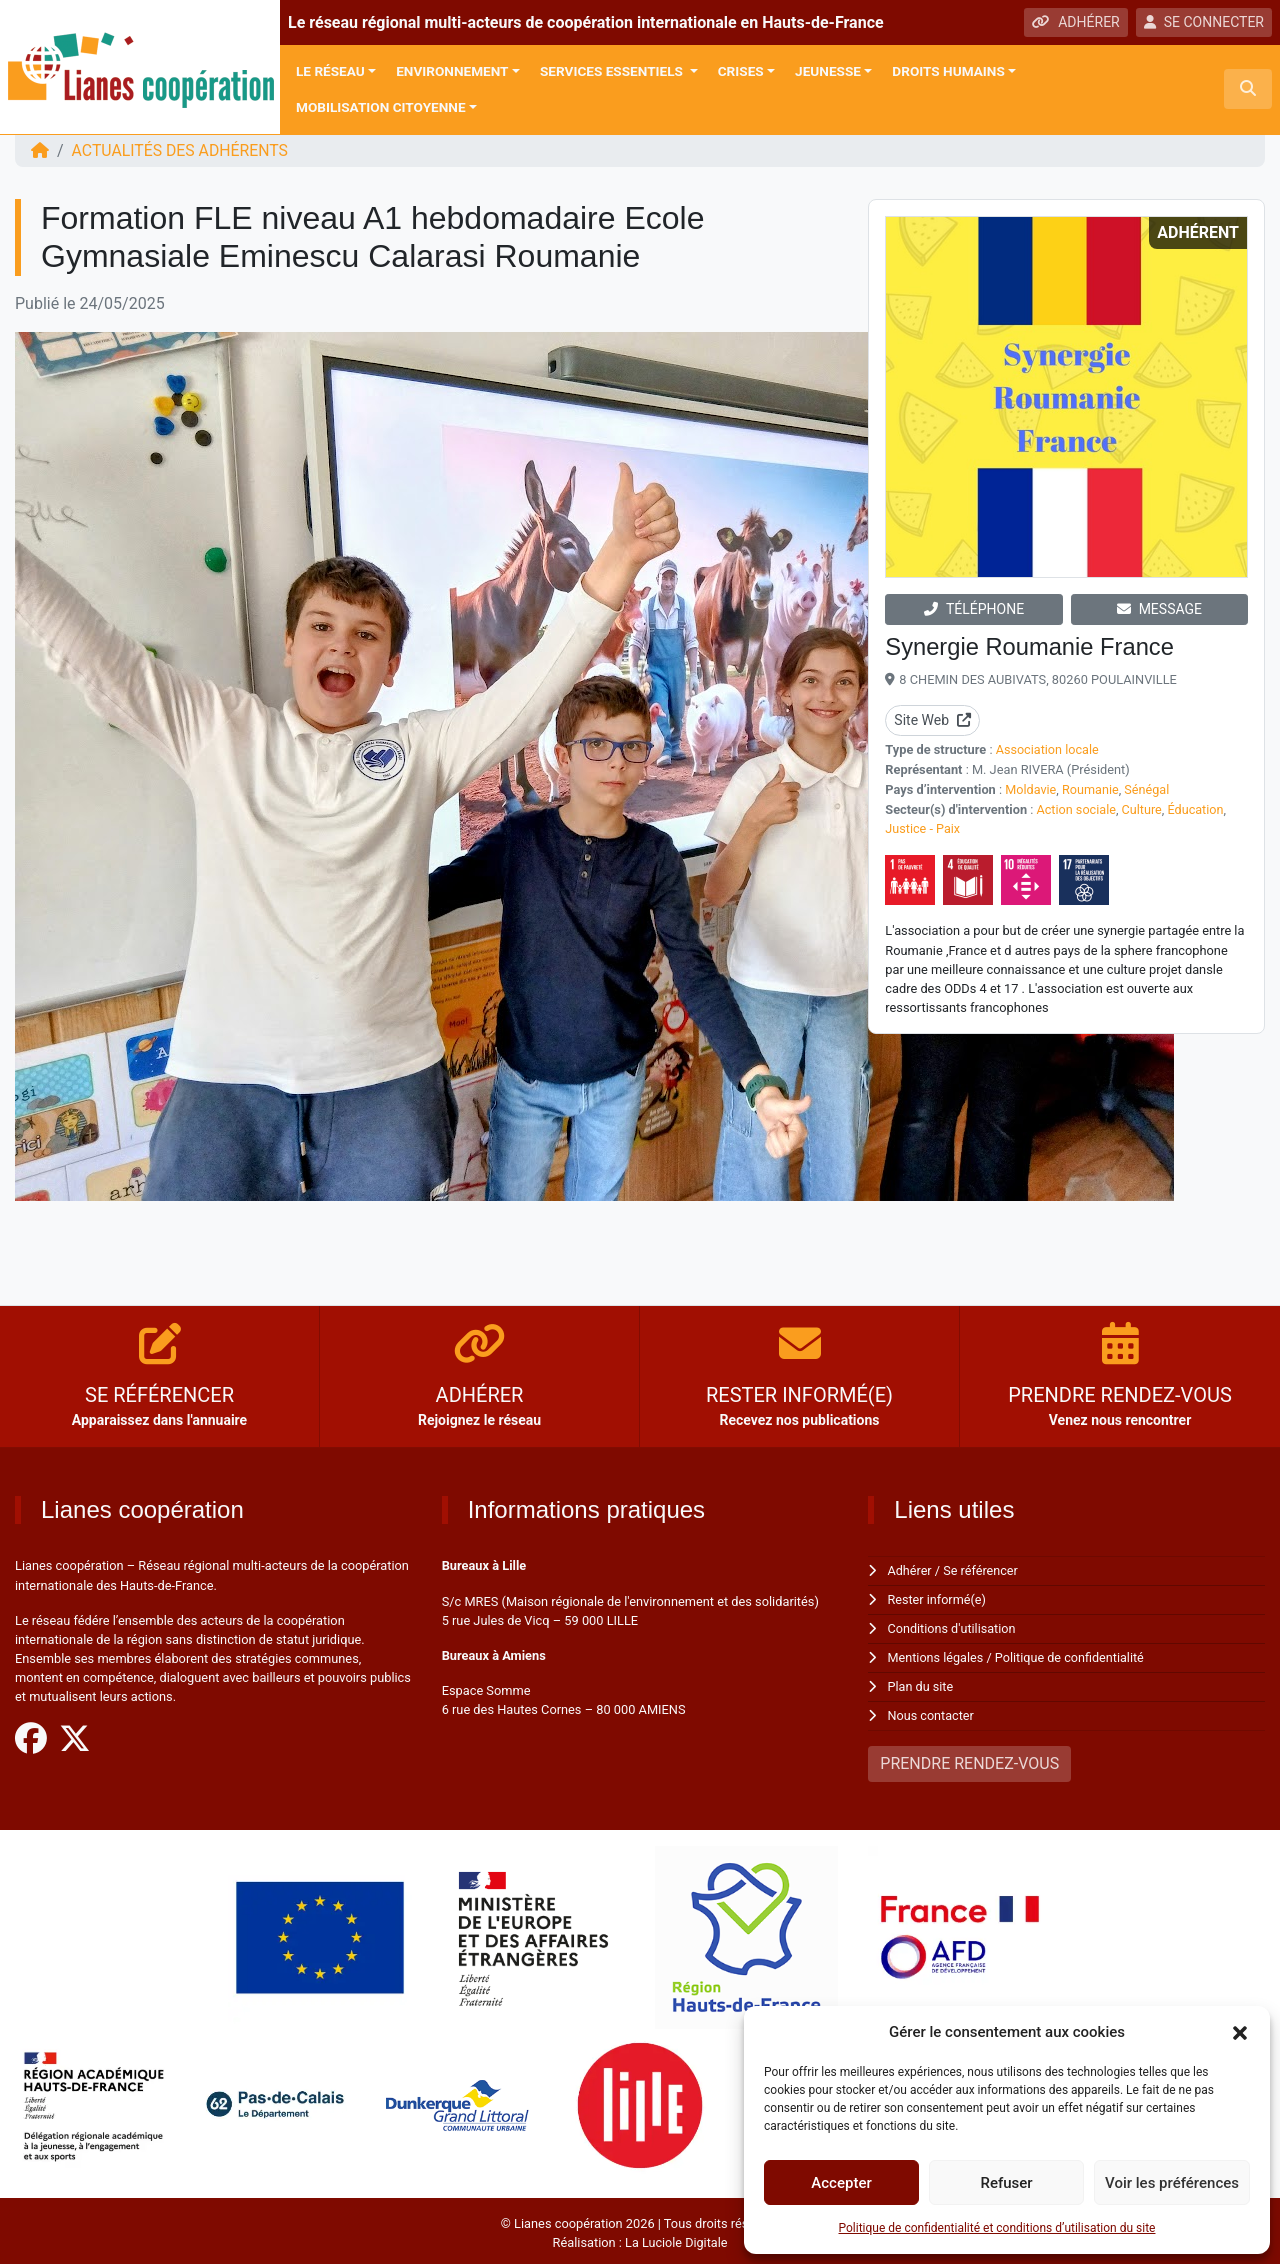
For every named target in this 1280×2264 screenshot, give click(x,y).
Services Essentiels (613, 71)
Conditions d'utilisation (953, 1627)
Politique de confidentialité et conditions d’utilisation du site (997, 2228)
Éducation (1197, 807)
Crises (741, 71)
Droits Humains (948, 71)
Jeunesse (828, 71)
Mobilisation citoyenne (381, 107)
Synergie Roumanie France (1031, 646)
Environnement (452, 71)
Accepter (841, 2183)
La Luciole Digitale (676, 2238)
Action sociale (1077, 807)
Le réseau (330, 71)
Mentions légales (936, 1655)
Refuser (1006, 2183)
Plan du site (921, 1683)
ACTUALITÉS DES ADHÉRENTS (181, 150)
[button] (1240, 2032)
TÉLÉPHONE (974, 609)
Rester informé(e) (938, 1599)
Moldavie (1031, 788)
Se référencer (982, 1570)
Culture (1143, 807)
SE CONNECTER (1204, 22)
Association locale (1048, 749)
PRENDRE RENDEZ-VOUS (969, 1758)
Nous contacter (931, 1711)
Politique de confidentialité (1071, 1655)
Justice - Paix (923, 826)
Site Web (932, 720)
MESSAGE (1159, 609)
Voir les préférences (1172, 2183)
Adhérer (910, 1570)
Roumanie (1091, 788)
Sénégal (1149, 788)
